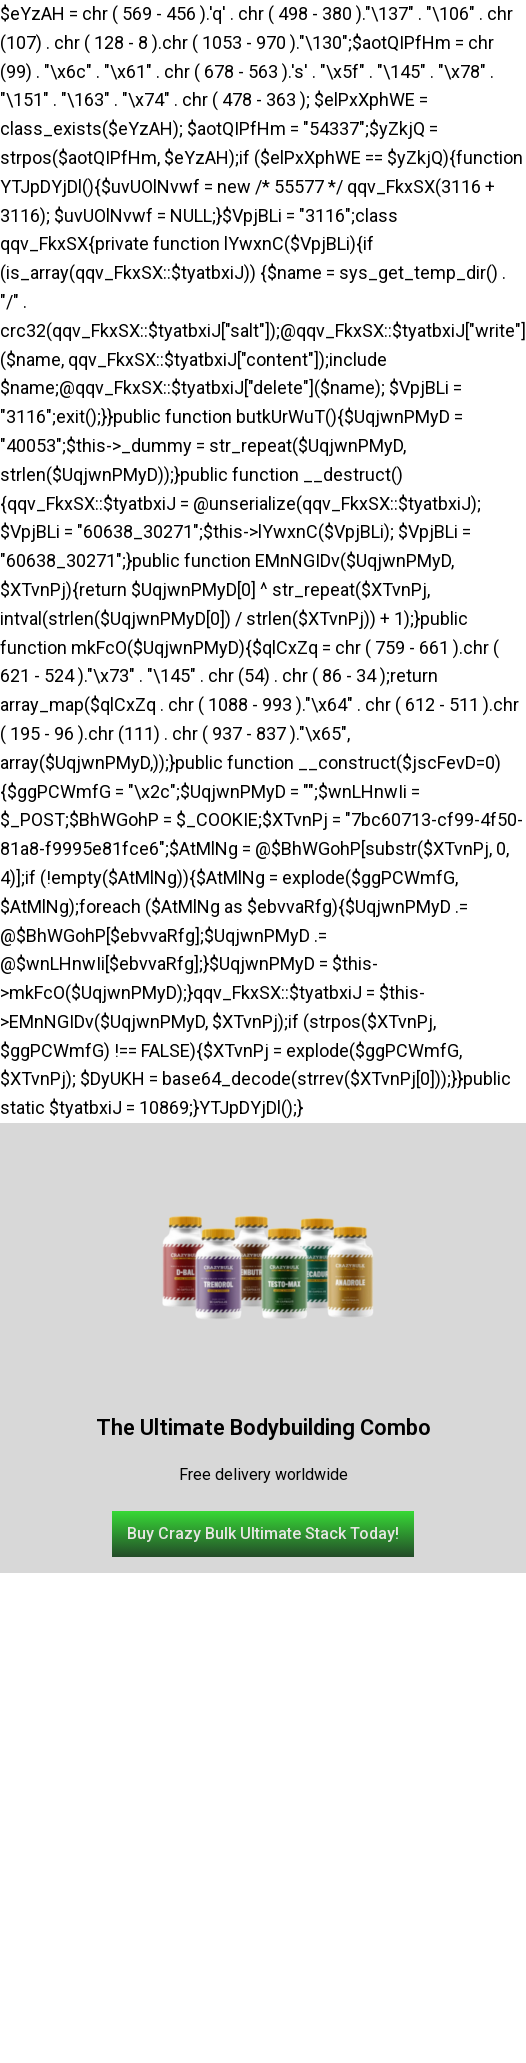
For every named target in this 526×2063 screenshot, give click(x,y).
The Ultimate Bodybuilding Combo (263, 1427)
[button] (263, 1534)
